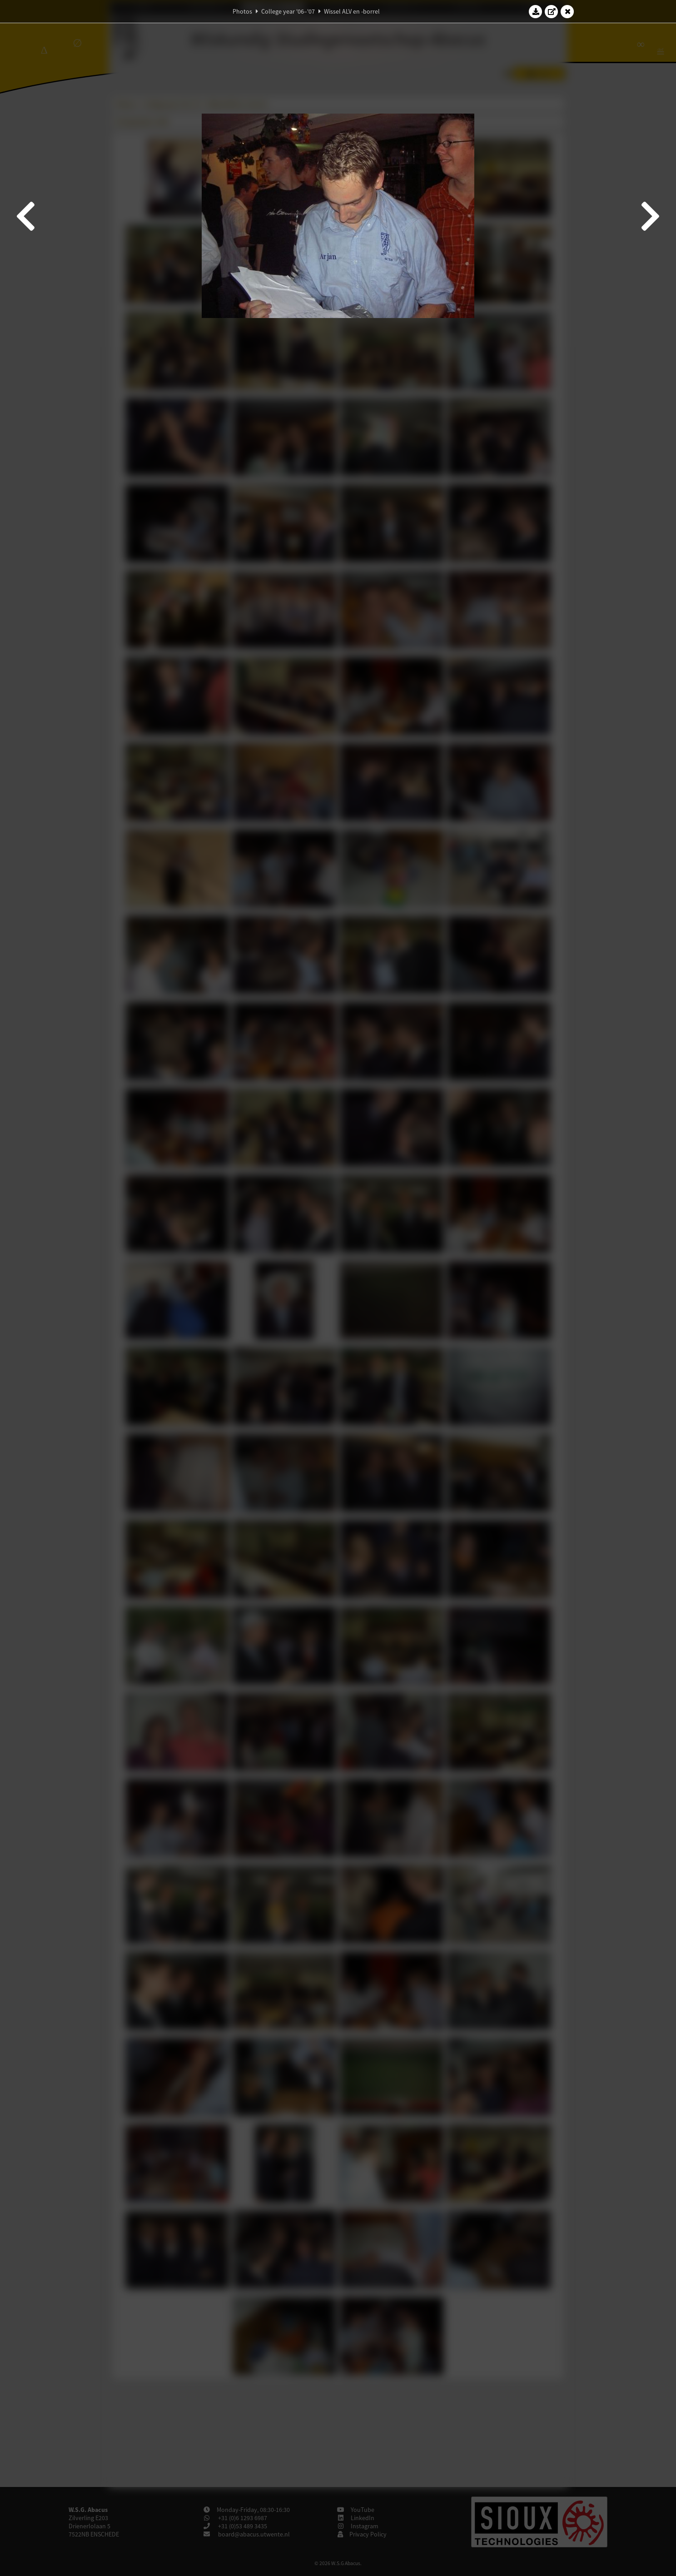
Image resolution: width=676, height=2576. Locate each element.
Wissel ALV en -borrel (352, 11)
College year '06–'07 (288, 11)
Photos (242, 11)
